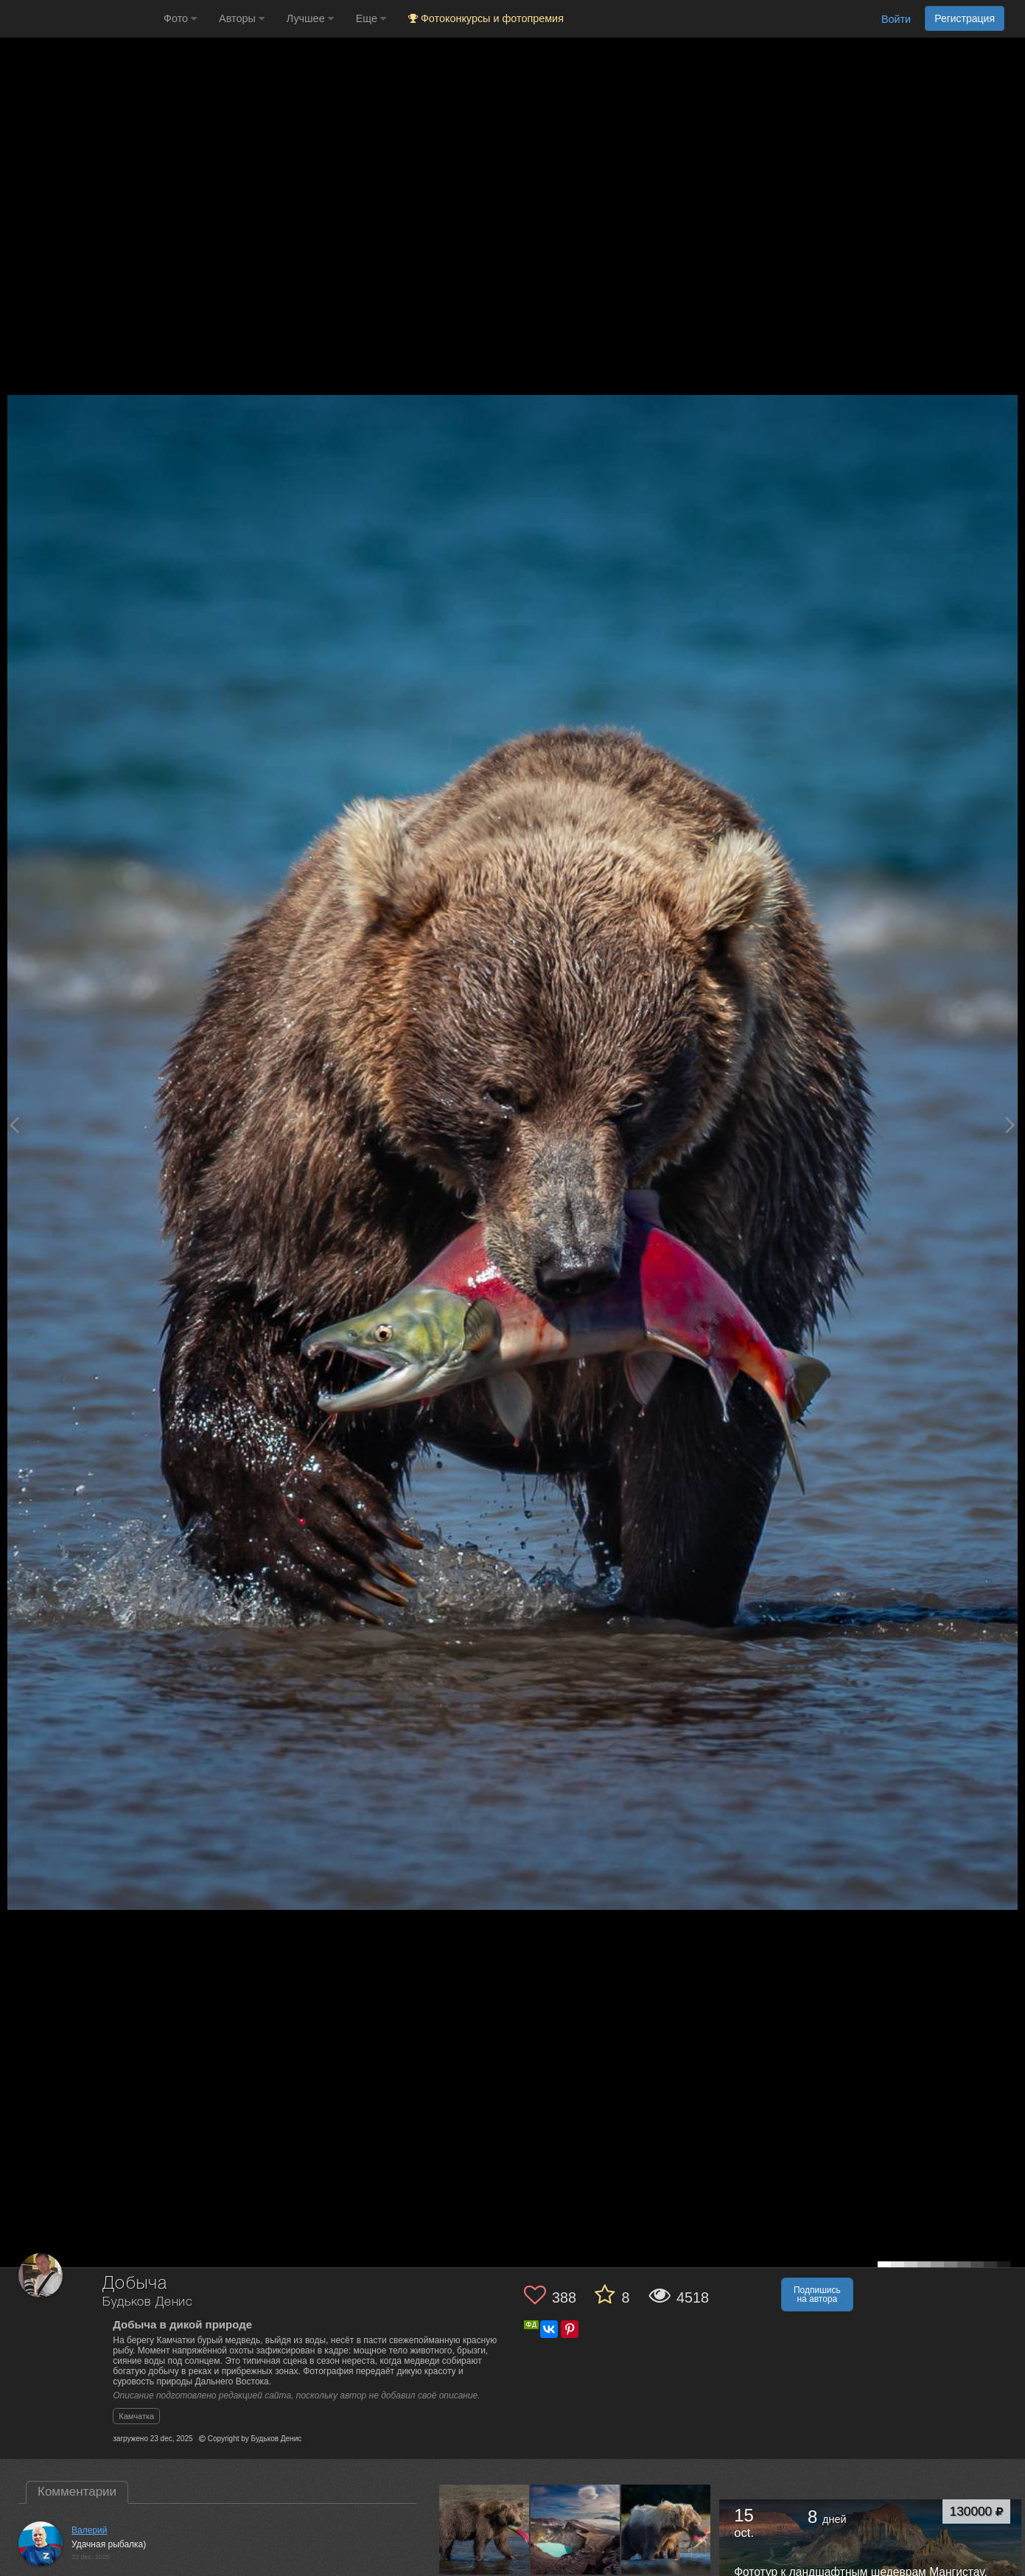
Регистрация (964, 18)
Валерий (89, 2530)
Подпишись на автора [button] (817, 2294)
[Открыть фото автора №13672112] (484, 2529)
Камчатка (136, 2416)
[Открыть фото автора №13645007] (666, 2529)
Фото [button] (180, 18)
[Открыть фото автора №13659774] (575, 2529)
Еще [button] (371, 18)
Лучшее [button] (310, 18)
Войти (896, 19)
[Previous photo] (14, 1124)
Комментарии (77, 2492)
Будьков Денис (147, 2302)
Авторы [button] (242, 18)
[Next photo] (1010, 1124)
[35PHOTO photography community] (79, 19)
